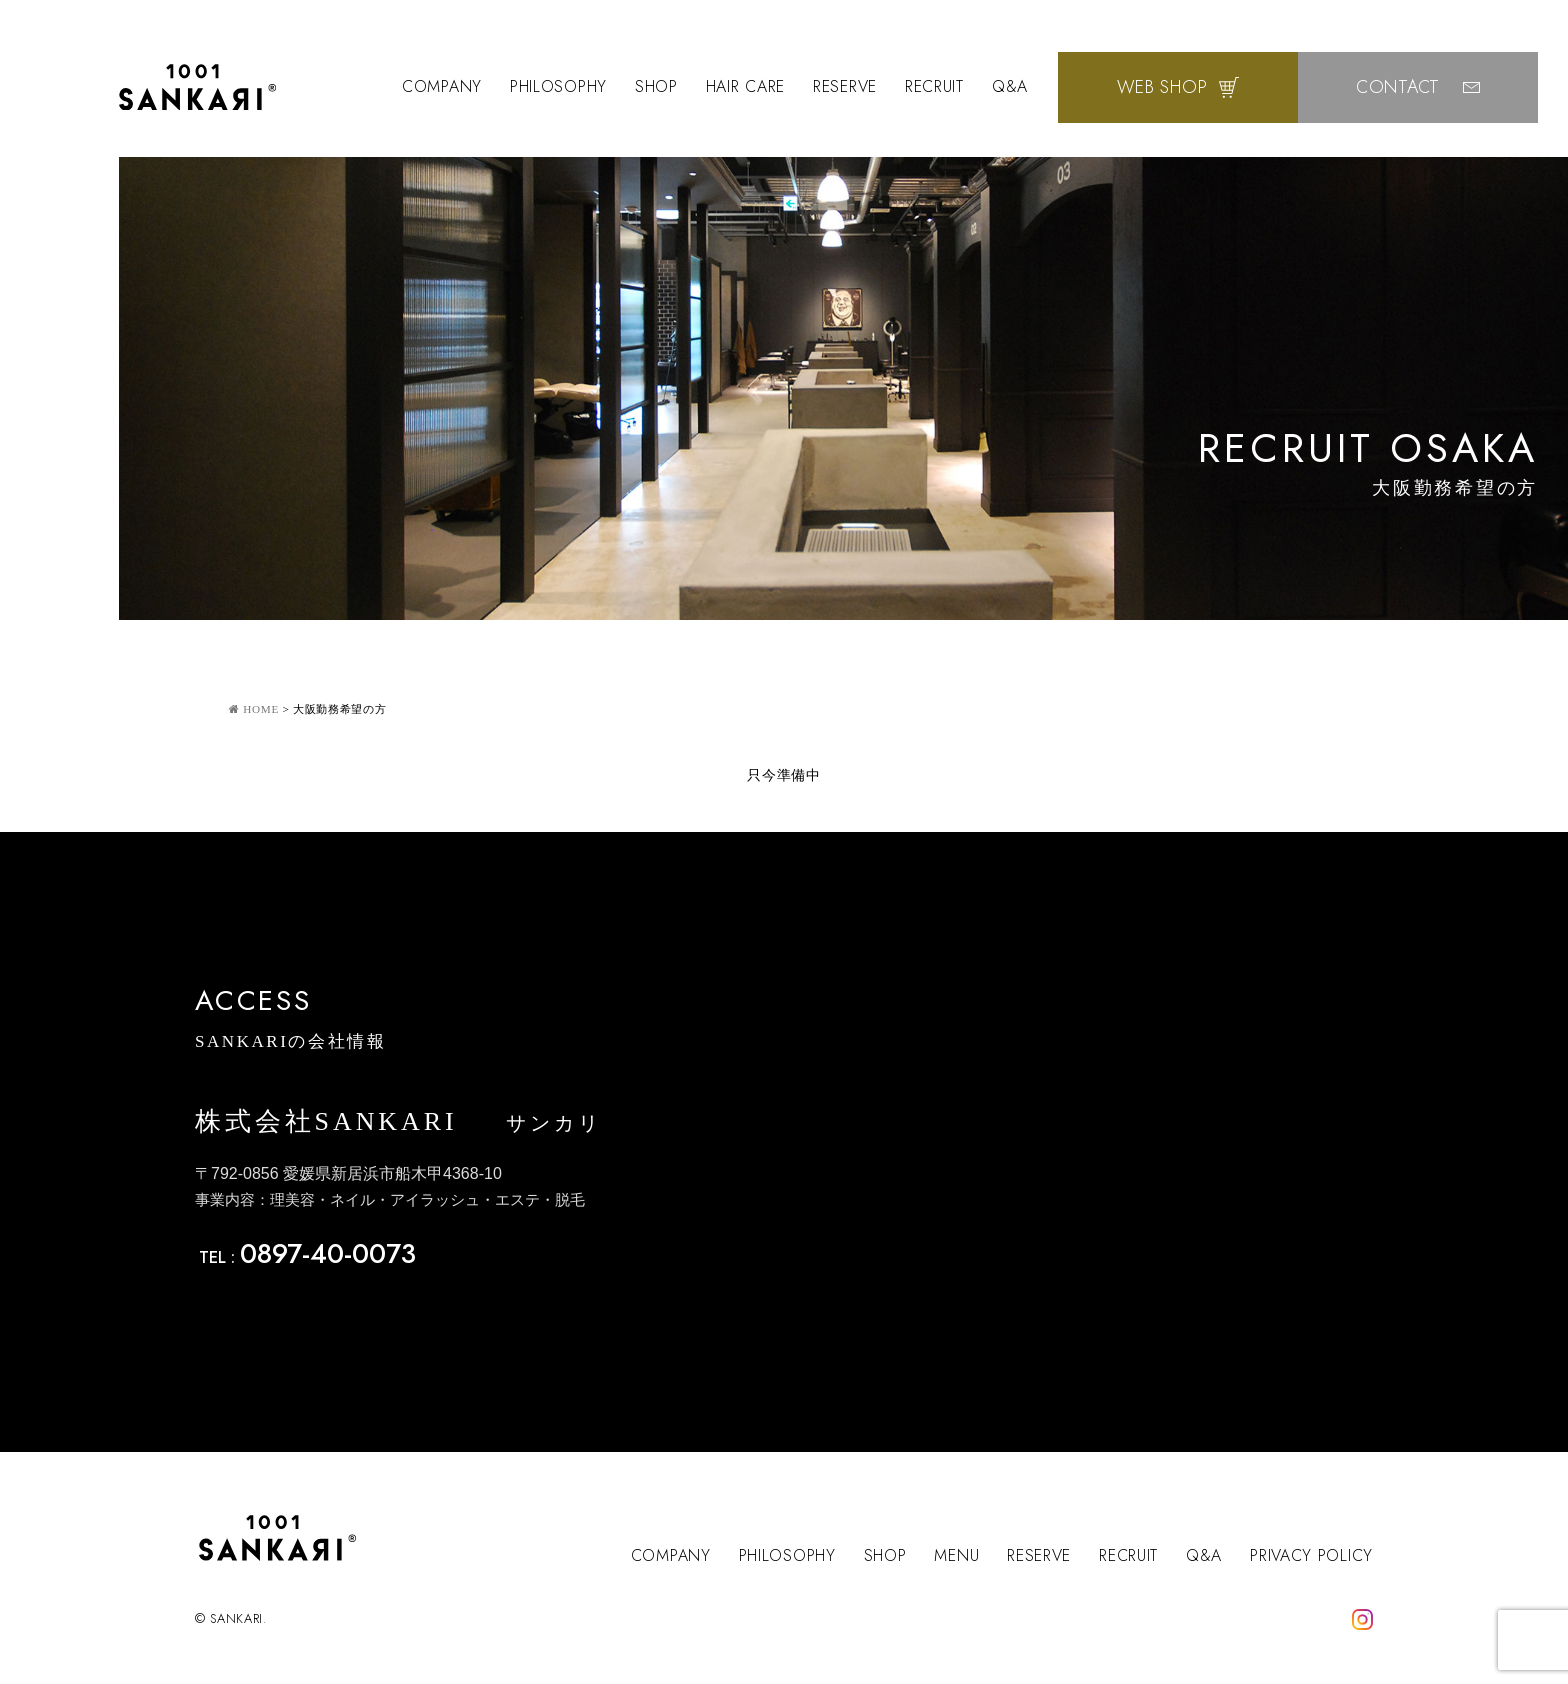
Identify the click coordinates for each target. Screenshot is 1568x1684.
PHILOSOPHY (558, 86)
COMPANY (442, 86)
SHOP (656, 86)
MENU (956, 1555)
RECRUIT (934, 86)
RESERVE (845, 86)
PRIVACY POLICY (1311, 1555)
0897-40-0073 (328, 1253)
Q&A (1010, 86)
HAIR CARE (745, 86)
